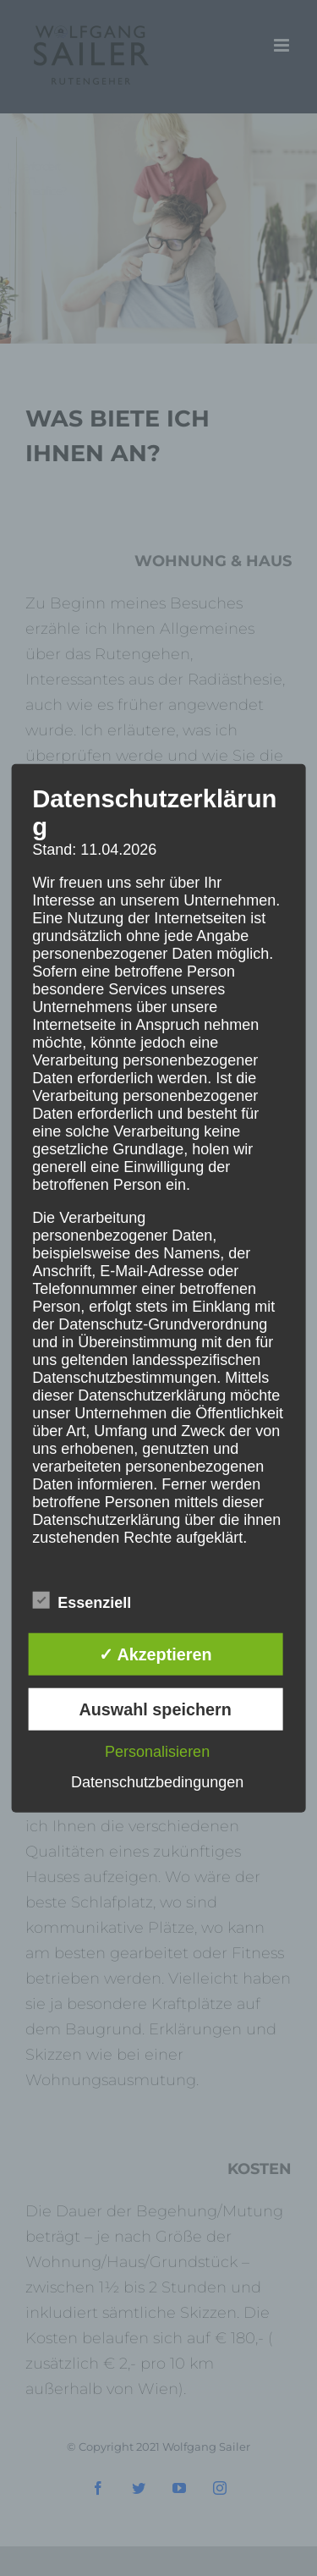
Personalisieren (157, 1750)
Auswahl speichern (155, 1708)
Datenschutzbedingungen (157, 1781)
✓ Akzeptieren (155, 1654)
